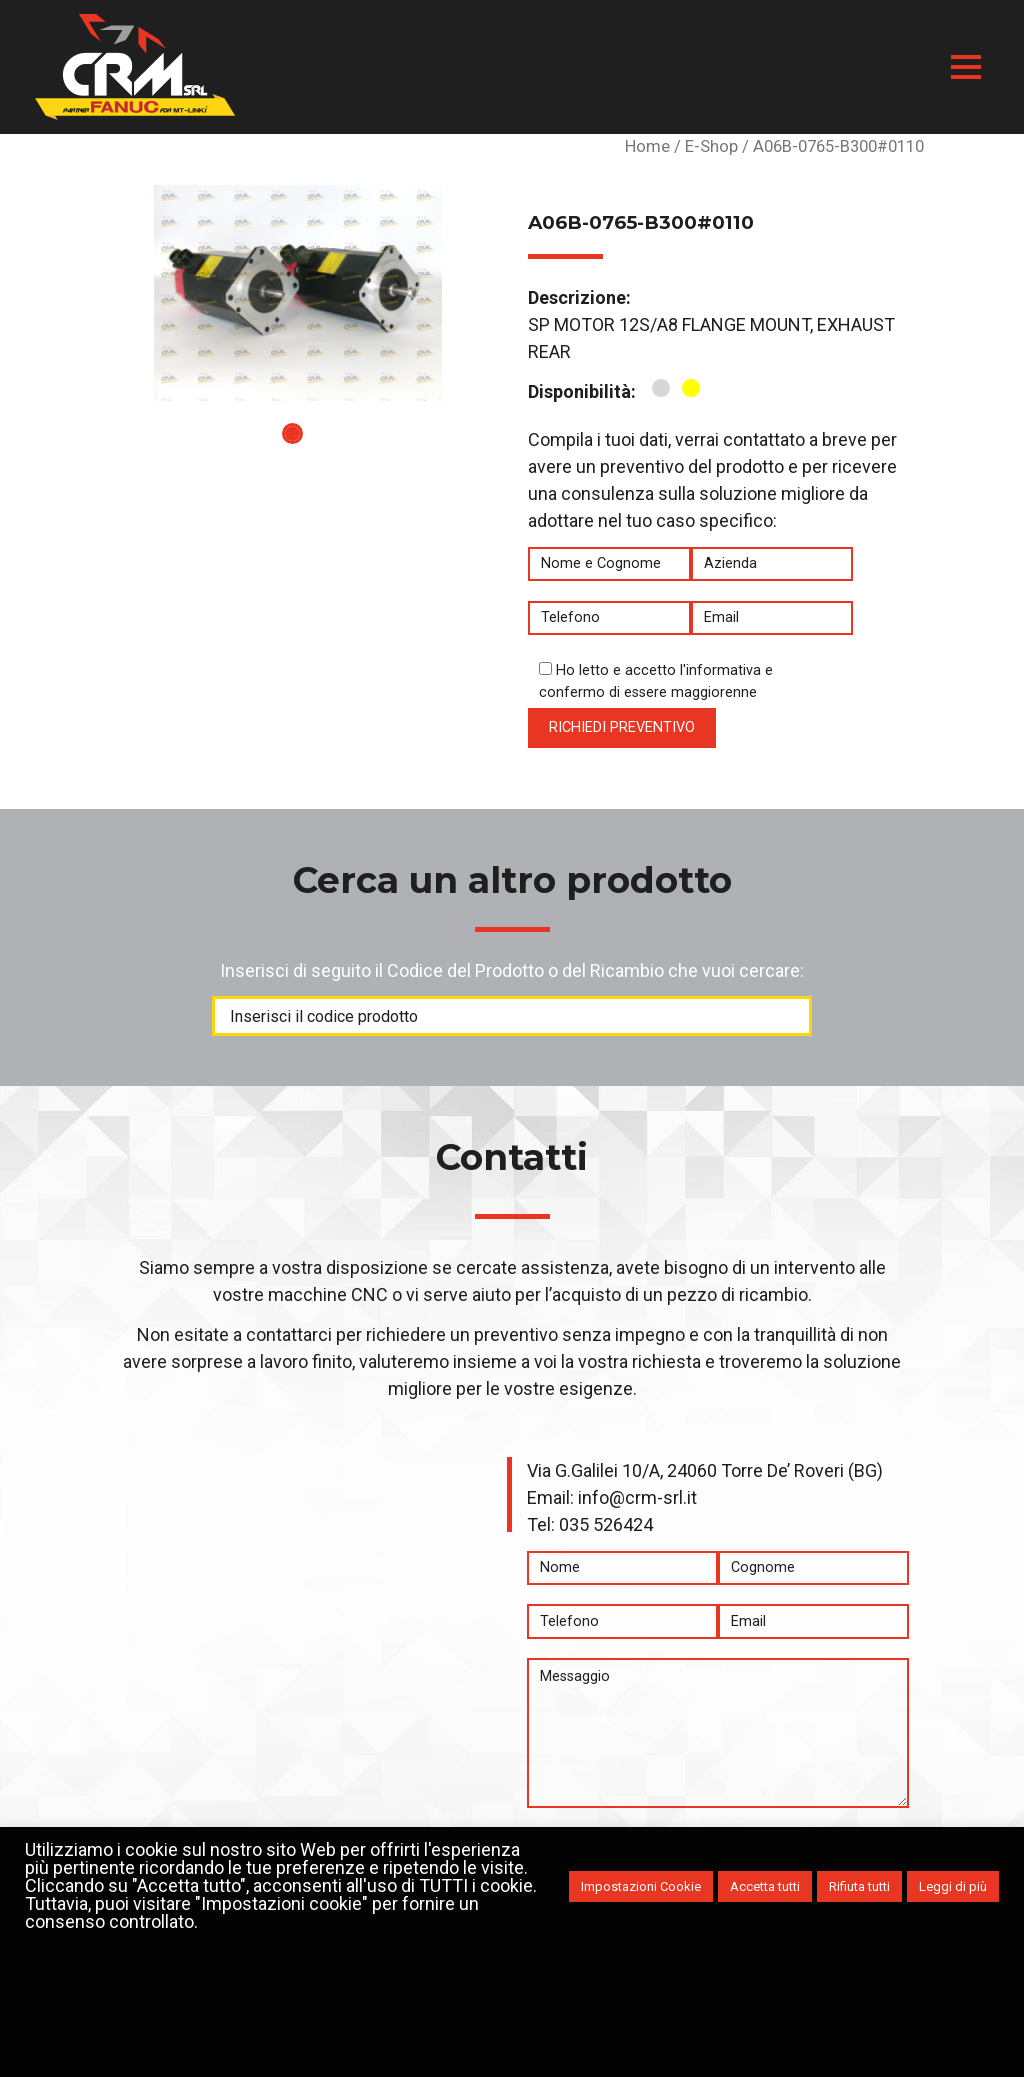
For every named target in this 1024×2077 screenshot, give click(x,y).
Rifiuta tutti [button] (859, 1886)
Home (647, 146)
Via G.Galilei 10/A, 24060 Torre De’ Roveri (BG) (705, 1470)
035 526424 (606, 1524)
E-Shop (711, 146)
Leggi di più (953, 1886)
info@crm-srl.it (637, 1497)
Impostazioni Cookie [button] (641, 1886)
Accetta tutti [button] (765, 1886)
